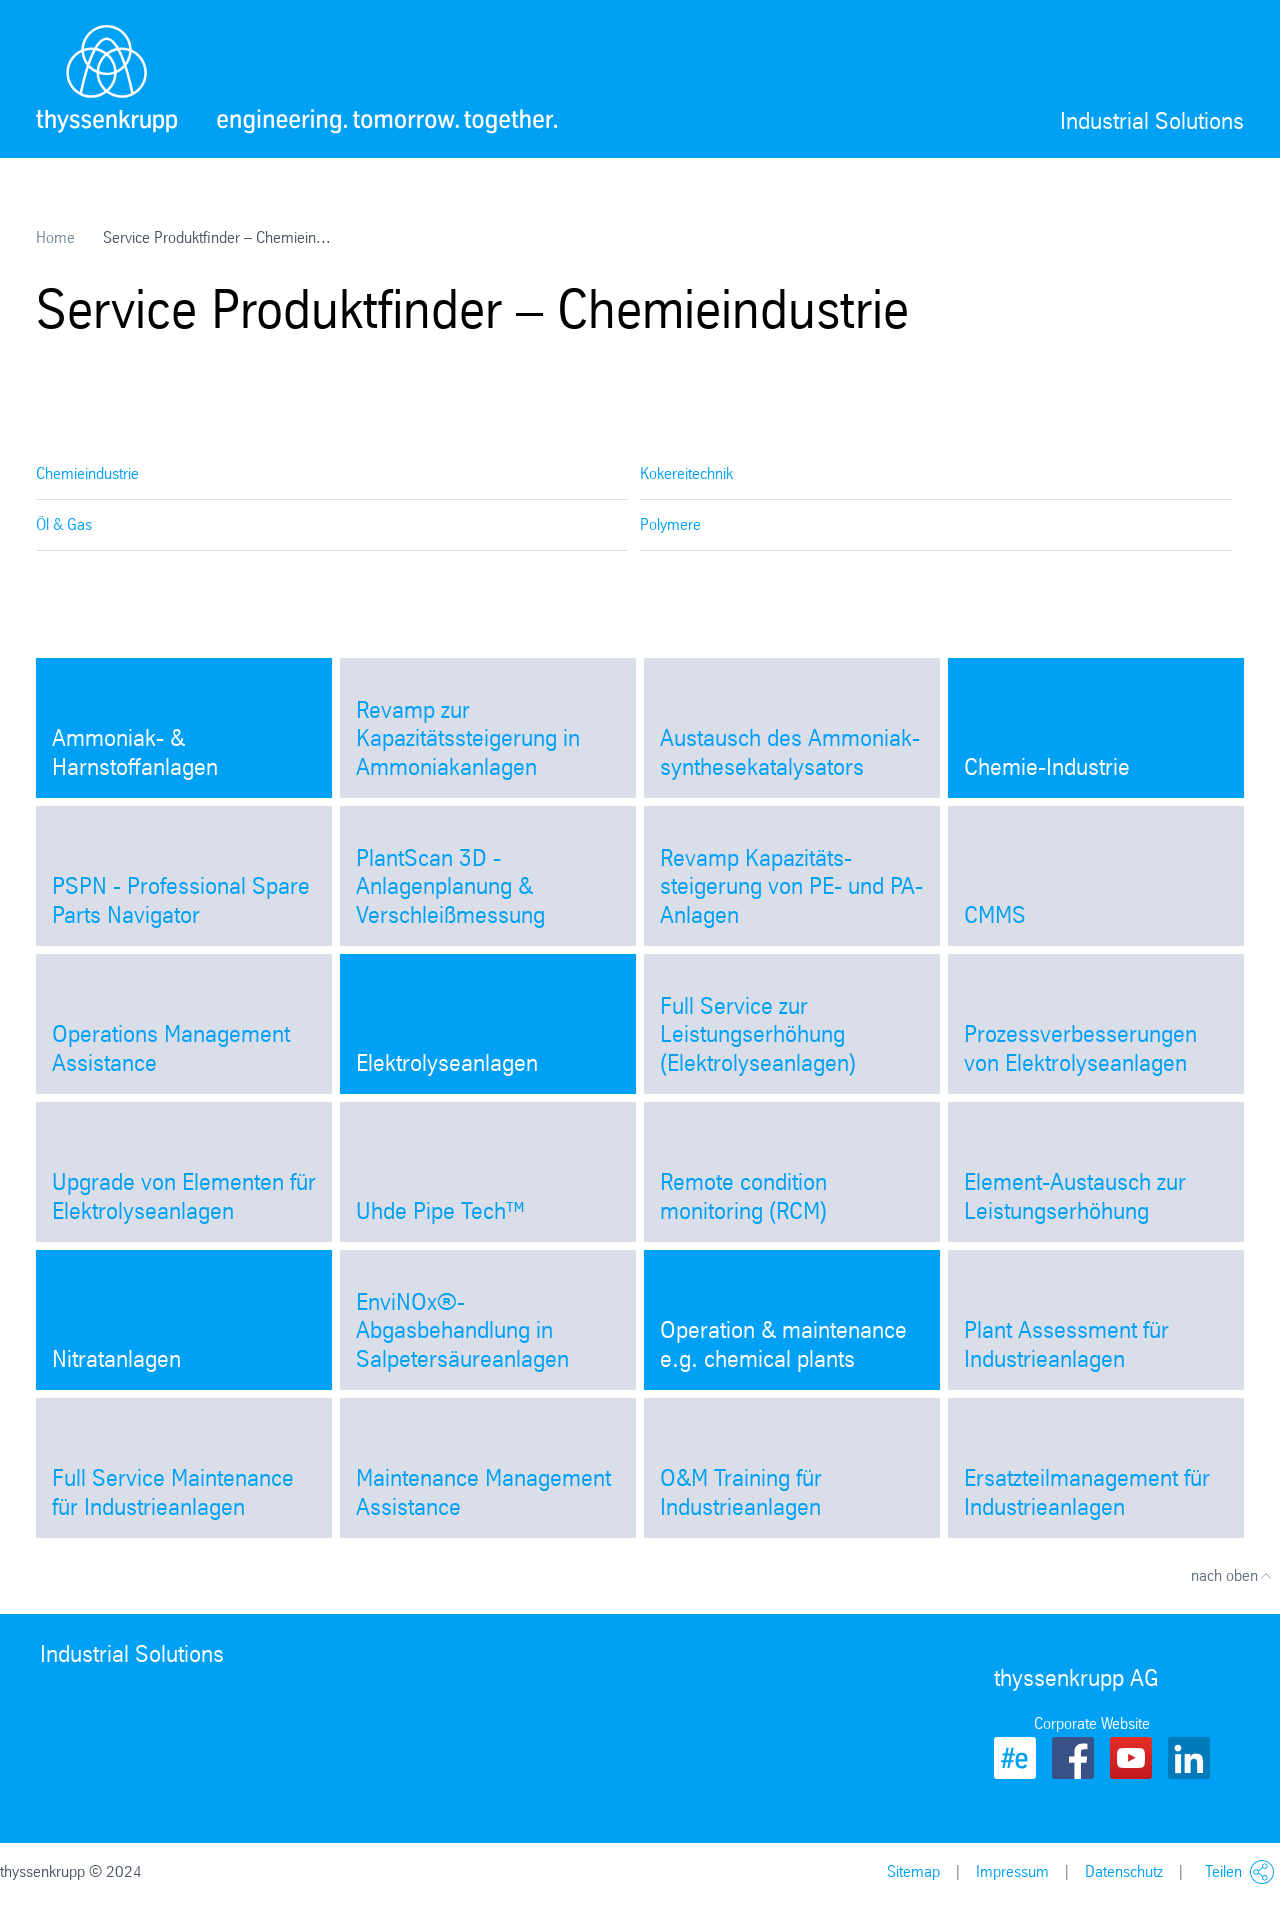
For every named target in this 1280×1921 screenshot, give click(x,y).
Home (55, 237)
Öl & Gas (64, 524)
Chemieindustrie (87, 473)
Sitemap (913, 1871)
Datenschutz (1124, 1871)
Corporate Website (1092, 1723)
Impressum (1012, 1871)
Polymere (670, 524)
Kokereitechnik (686, 473)
